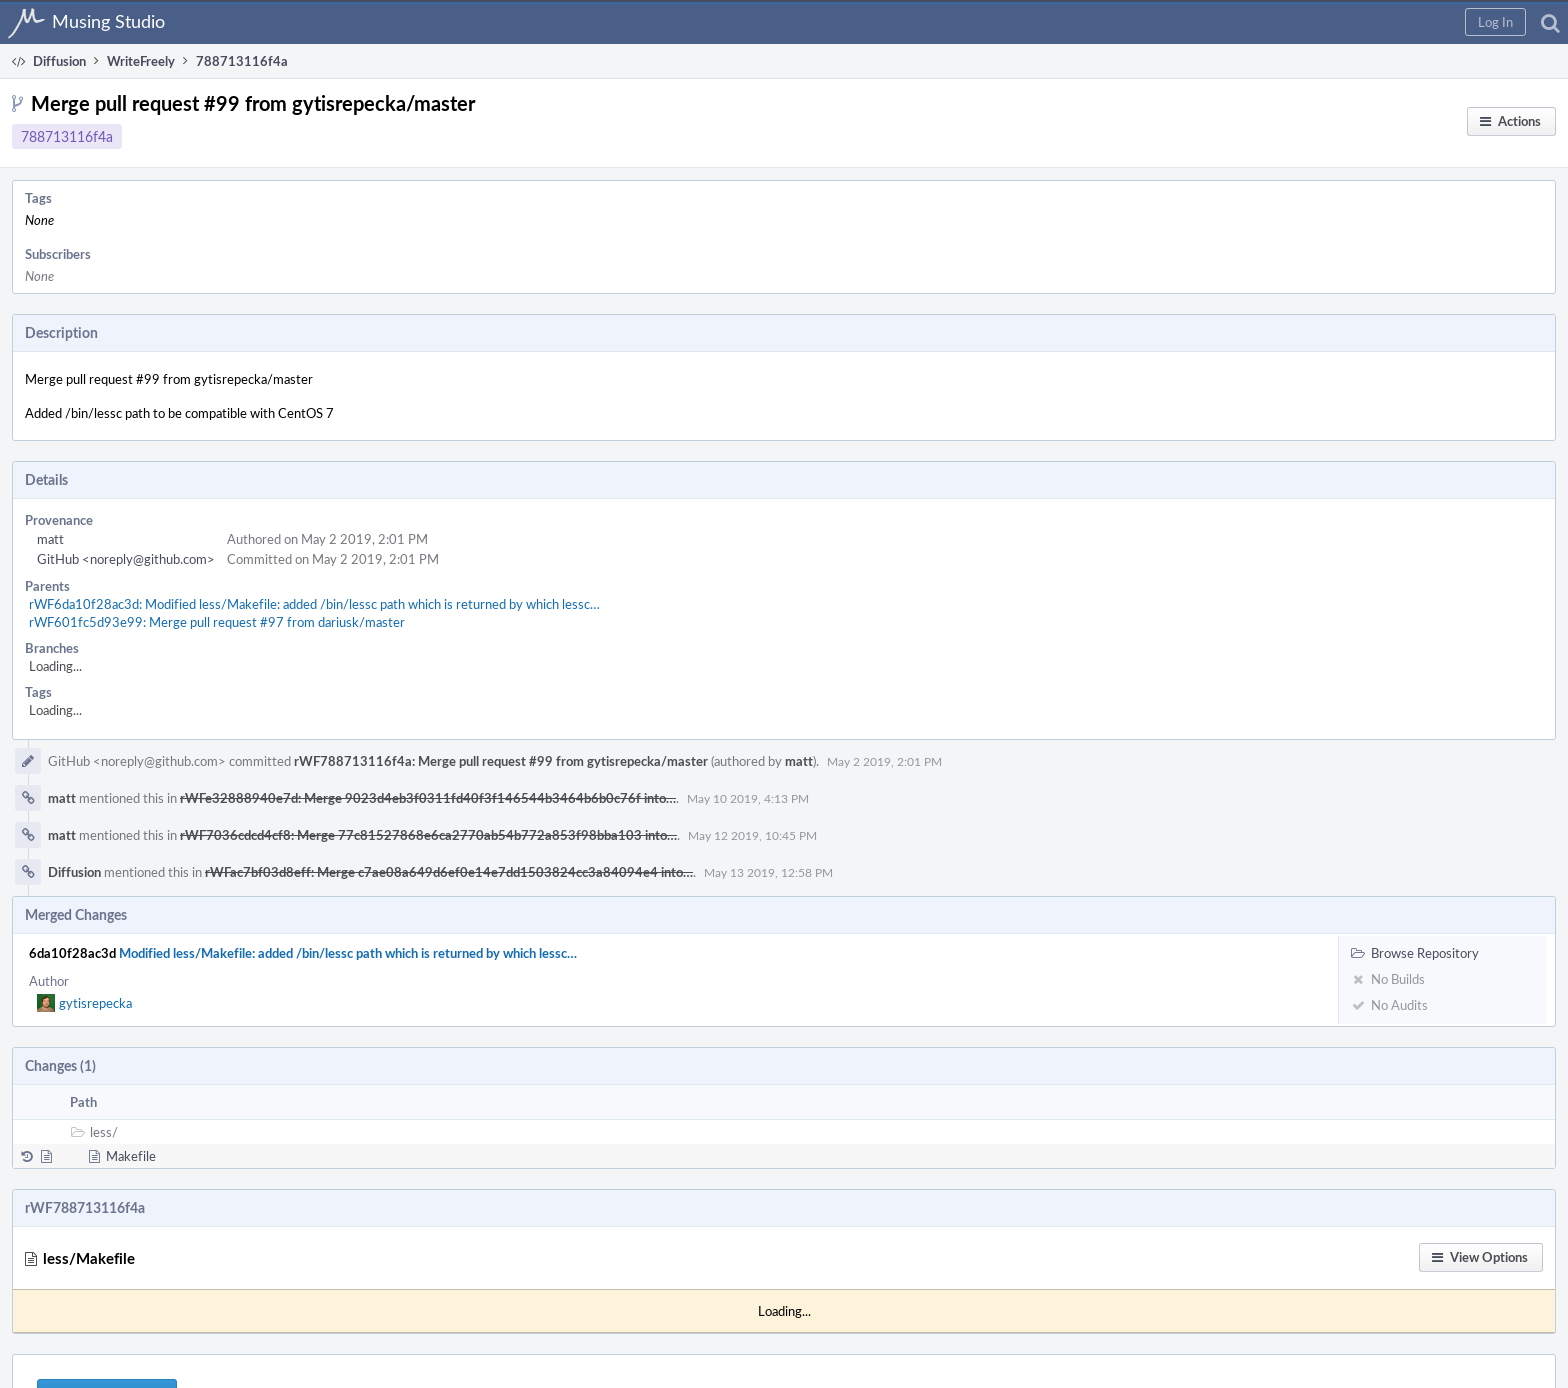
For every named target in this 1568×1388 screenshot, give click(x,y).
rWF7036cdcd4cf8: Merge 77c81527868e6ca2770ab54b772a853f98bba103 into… (428, 835)
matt (50, 539)
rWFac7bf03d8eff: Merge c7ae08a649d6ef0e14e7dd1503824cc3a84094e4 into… (449, 872)
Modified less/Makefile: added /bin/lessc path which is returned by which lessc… (348, 953)
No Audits (1389, 1005)
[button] (1495, 22)
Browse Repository (1415, 953)
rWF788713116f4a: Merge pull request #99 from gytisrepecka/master (501, 761)
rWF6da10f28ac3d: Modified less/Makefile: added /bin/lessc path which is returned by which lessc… (314, 604)
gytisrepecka (95, 1003)
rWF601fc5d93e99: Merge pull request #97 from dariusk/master (217, 622)
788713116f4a (67, 136)
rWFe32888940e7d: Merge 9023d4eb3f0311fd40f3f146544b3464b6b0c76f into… (428, 798)
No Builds (1388, 979)
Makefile (131, 1156)
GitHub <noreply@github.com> (126, 559)
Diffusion (74, 872)
